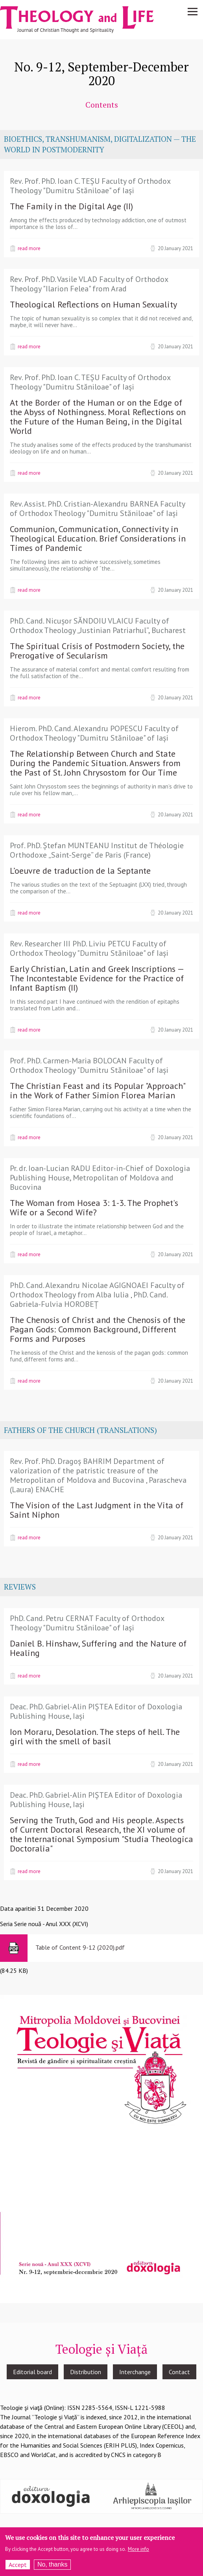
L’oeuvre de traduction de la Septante (80, 870)
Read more (29, 248)
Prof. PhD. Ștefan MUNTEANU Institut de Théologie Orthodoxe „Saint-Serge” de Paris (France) (97, 850)
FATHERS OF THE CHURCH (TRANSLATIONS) (80, 1430)
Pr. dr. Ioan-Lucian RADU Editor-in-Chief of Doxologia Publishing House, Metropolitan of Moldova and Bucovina (100, 1177)
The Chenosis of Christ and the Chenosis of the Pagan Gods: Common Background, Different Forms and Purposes (97, 1329)
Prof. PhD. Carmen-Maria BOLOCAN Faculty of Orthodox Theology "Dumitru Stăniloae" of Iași (89, 1065)
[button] (101, 2148)
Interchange (135, 2372)
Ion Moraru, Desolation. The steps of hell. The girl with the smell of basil (95, 1736)
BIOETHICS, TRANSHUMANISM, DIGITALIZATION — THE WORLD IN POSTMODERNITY (100, 144)
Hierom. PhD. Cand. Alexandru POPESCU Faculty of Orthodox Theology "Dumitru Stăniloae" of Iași (94, 733)
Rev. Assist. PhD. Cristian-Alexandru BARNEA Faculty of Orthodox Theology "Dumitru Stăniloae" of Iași (97, 508)
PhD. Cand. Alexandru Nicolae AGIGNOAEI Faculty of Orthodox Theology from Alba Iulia (97, 1290)
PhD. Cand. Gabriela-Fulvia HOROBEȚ (88, 1299)
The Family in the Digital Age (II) (71, 206)
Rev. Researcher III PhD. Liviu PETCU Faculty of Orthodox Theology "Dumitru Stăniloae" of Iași (89, 948)
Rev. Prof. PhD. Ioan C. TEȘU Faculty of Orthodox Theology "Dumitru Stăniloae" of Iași (90, 186)
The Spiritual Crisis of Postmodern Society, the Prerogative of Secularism (97, 650)
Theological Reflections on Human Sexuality (93, 304)
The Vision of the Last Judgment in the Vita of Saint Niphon (96, 1509)
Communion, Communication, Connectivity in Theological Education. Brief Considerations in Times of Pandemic (98, 538)
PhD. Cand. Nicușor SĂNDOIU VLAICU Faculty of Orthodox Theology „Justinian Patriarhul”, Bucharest (98, 625)
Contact (179, 2372)
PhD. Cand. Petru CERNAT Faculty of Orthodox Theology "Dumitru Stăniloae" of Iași (87, 1623)
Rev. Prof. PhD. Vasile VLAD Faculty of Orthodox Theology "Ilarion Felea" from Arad (89, 284)
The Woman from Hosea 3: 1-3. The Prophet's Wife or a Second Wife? (94, 1207)
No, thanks (52, 2566)
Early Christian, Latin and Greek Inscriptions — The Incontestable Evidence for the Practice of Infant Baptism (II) (97, 978)
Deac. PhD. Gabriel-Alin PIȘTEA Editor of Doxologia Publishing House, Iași (96, 1711)
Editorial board (32, 2372)
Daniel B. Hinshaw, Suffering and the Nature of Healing (98, 1648)
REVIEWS (20, 1587)
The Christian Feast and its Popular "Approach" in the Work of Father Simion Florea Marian (97, 1090)
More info (138, 2551)
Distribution (85, 2372)
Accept (18, 2567)
